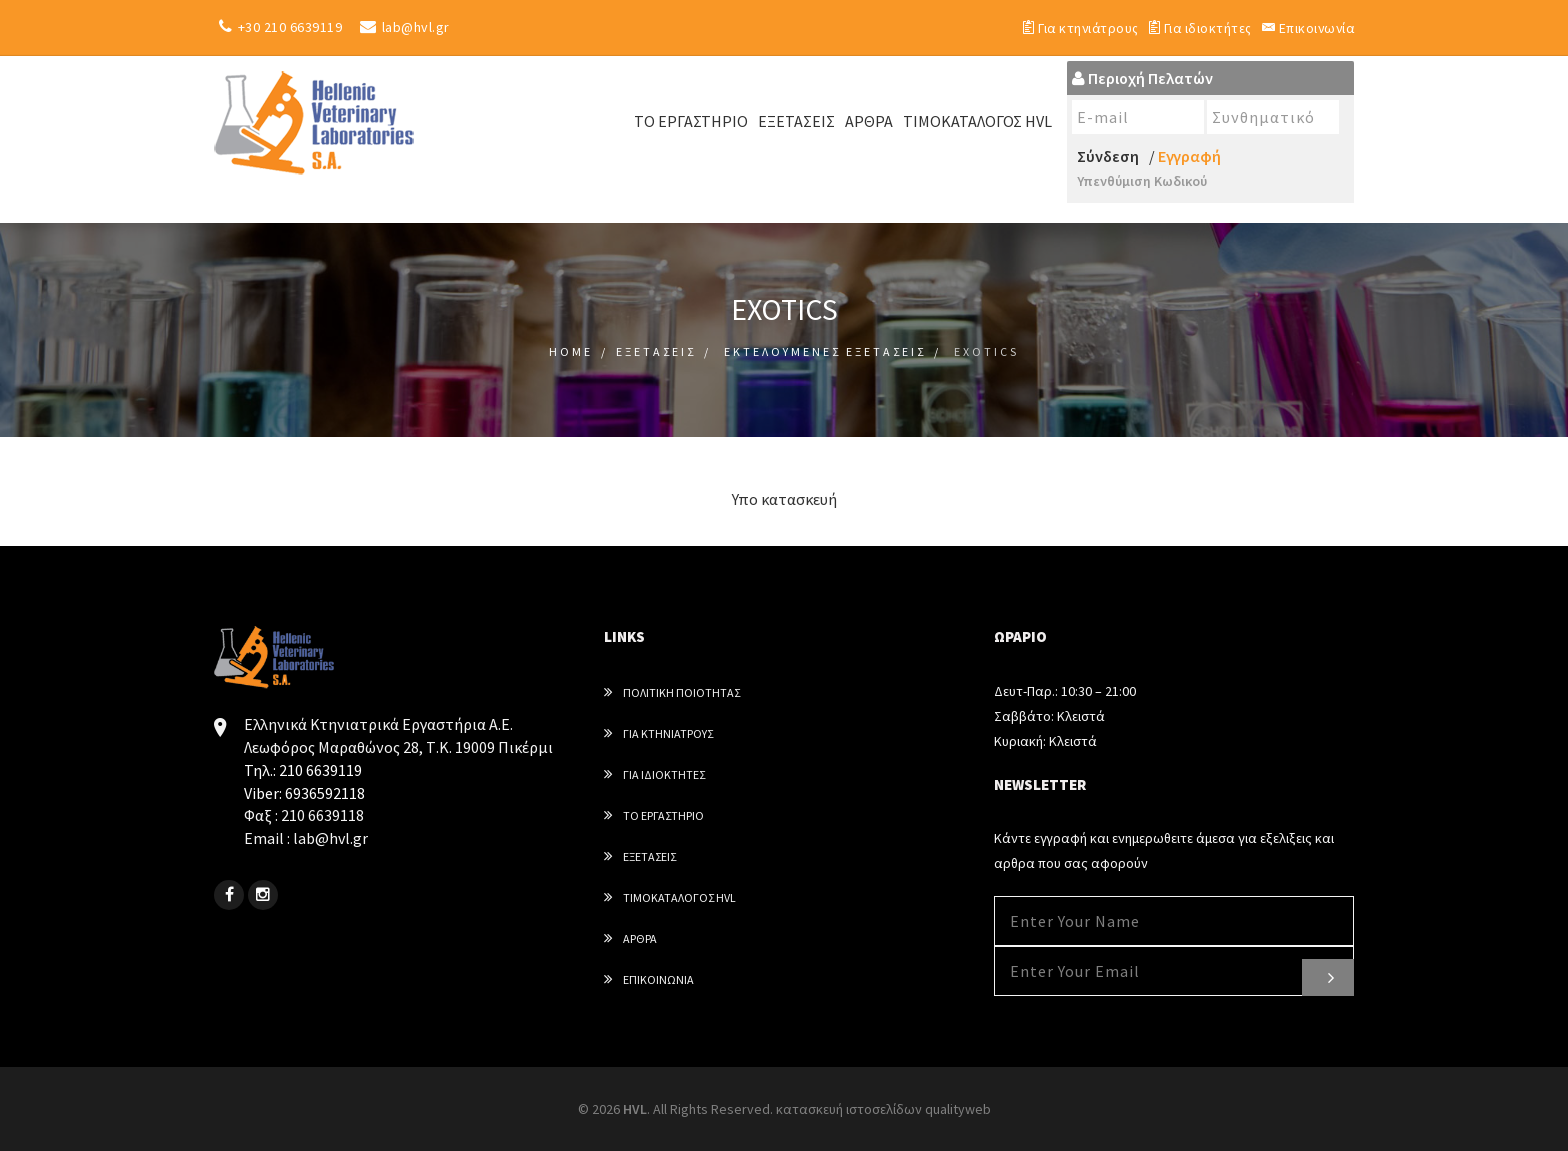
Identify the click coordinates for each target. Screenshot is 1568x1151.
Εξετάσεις (796, 120)
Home (571, 350)
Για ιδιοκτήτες (1196, 27)
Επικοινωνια (649, 978)
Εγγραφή (1189, 155)
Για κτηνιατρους (658, 732)
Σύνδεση (1108, 155)
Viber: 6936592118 (304, 792)
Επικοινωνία (1307, 27)
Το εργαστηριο (654, 814)
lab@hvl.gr (402, 27)
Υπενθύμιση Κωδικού (1142, 180)
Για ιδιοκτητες (654, 773)
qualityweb (958, 1108)
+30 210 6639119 (278, 27)
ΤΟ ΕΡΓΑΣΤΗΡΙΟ (691, 120)
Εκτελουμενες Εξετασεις (825, 350)
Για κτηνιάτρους (1072, 27)
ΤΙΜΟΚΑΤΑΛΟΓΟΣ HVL (977, 120)
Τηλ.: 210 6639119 (303, 769)
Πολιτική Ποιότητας (672, 691)
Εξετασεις (656, 350)
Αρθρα (630, 937)
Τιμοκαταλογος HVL (670, 896)
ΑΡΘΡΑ (869, 120)
